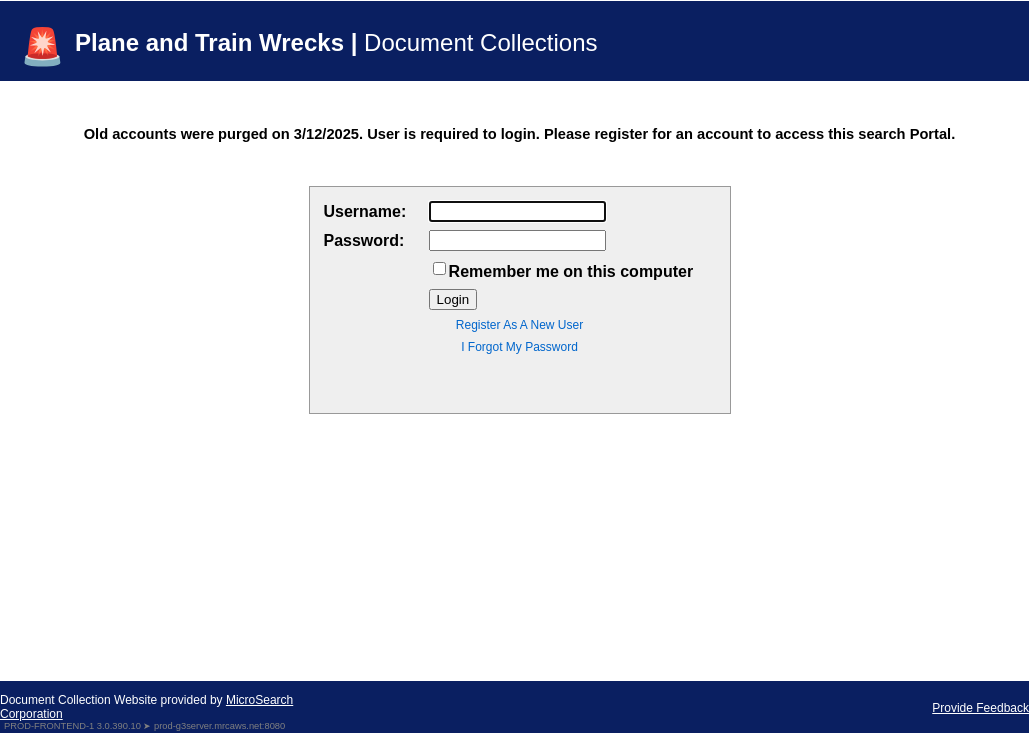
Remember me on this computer (571, 271)
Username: (365, 211)
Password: (364, 240)
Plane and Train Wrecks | (336, 42)
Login (453, 299)
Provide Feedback (980, 708)
